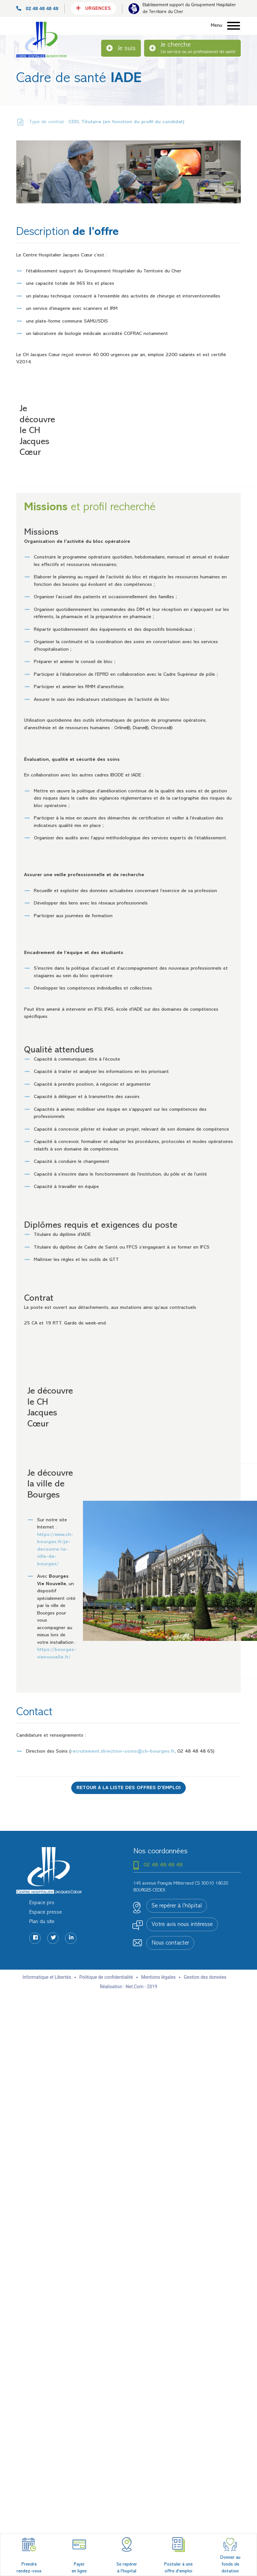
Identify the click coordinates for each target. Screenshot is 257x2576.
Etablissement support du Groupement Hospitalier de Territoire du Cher (189, 8)
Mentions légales (158, 1977)
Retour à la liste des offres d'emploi (128, 1788)
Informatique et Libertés (46, 1977)
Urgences (93, 8)
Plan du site (41, 1921)
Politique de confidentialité (106, 1977)
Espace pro (41, 1903)
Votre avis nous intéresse (182, 1924)
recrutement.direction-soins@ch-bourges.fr (123, 1751)
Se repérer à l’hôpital (177, 1906)
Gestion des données (205, 1977)
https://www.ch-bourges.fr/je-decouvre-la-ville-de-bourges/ (55, 1549)
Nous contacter (170, 1943)
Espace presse (45, 1912)
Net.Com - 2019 (141, 1986)
